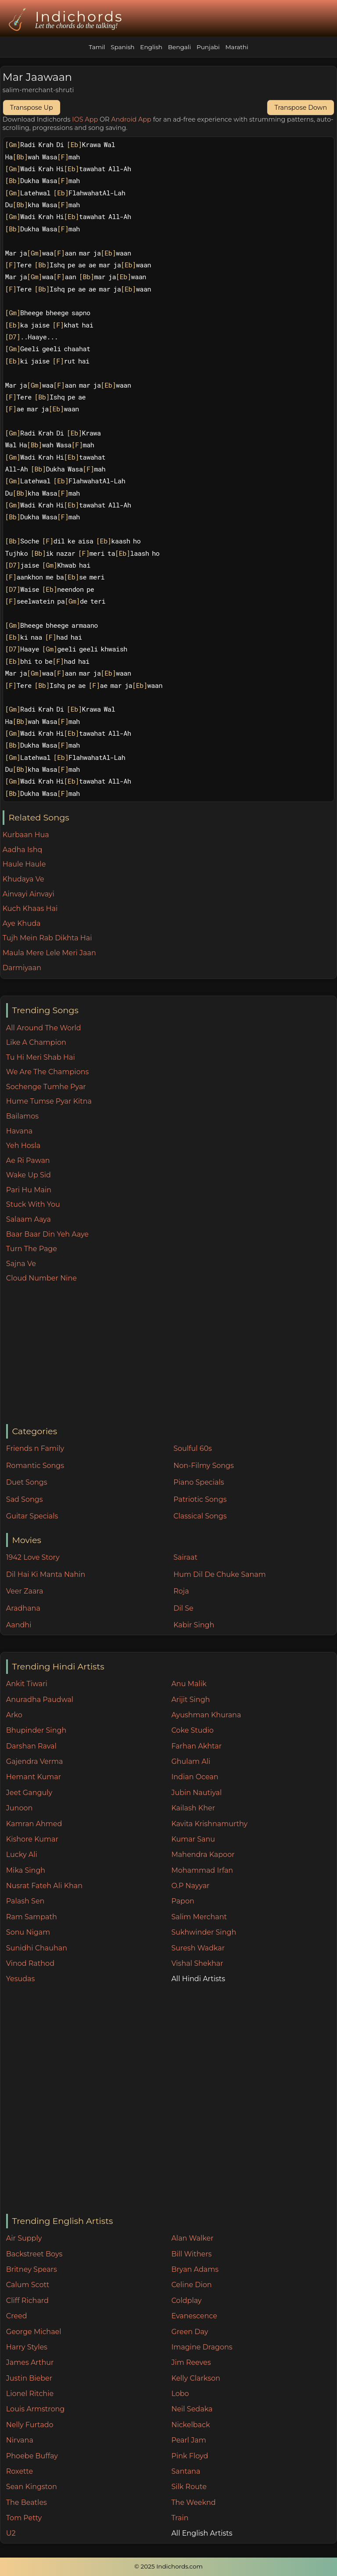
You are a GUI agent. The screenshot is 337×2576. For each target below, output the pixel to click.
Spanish (122, 46)
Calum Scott (27, 2285)
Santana (185, 2471)
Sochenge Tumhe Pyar (46, 1087)
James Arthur (30, 2362)
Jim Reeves (191, 2362)
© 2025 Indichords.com (168, 2566)
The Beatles (26, 2502)
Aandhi (19, 1625)
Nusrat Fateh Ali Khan (44, 1886)
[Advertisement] (171, 1354)
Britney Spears (31, 2269)
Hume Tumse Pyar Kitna (49, 1101)
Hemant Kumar (33, 1777)
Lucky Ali (21, 1854)
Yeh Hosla (23, 1145)
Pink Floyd (189, 2456)
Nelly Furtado (30, 2425)
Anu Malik (188, 1684)
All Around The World (43, 1028)
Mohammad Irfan (202, 1870)
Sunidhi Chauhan (36, 1948)
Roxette (19, 2471)
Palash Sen (25, 1901)
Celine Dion (191, 2285)
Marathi (236, 46)
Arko (14, 1715)
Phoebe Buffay (32, 2456)
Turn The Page (31, 1249)
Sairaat (185, 1557)
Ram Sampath (31, 1917)
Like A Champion (36, 1042)
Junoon (19, 1808)
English (151, 46)
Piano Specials (198, 1482)
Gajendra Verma (34, 1761)
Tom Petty (24, 2518)
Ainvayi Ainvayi (28, 894)
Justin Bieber (29, 2378)
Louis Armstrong (35, 2409)
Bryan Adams (195, 2269)
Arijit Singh (190, 1699)
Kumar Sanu (193, 1839)
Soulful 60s (192, 1448)
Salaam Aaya (28, 1219)
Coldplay (186, 2300)
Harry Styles (26, 2347)
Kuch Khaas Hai (30, 908)
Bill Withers (191, 2254)
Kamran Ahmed (34, 1824)
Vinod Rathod (30, 1963)
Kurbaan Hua (26, 835)
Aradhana (23, 1608)
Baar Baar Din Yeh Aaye (47, 1234)
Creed (16, 2316)
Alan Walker (192, 2238)
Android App (131, 119)
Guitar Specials (32, 1516)
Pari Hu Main (28, 1190)
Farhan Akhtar (196, 1746)
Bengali (179, 46)
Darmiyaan (22, 968)
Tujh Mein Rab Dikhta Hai (47, 938)
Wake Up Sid (28, 1175)
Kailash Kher (193, 1808)
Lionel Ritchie (30, 2393)
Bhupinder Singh (36, 1730)
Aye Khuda (22, 923)
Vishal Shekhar (197, 1963)
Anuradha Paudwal (39, 1699)
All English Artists (201, 2533)
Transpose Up (31, 108)
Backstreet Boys (34, 2254)
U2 (11, 2533)
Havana (19, 1131)
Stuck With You (33, 1204)
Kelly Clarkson (195, 2378)
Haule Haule (24, 864)
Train (179, 2518)
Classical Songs (199, 1516)
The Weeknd (193, 2502)
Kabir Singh (193, 1625)
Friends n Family (35, 1448)
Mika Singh (25, 1870)
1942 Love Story (33, 1557)
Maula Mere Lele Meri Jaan (49, 953)
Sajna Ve (21, 1263)
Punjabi (208, 46)
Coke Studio (192, 1730)
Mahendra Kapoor (202, 1854)
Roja (181, 1591)
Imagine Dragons (201, 2347)
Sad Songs (24, 1499)
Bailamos (22, 1116)
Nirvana (19, 2440)
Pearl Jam (188, 2440)
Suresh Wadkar (198, 1948)
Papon (182, 1901)
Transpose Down (300, 108)
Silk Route (188, 2486)
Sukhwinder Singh (203, 1932)
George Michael (33, 2332)
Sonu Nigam (28, 1932)
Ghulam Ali (190, 1761)
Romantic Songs (35, 1465)
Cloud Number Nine (41, 1278)
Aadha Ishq (23, 849)
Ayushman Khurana (206, 1715)
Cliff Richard (27, 2300)
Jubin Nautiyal (196, 1792)
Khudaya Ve (23, 879)
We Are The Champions (47, 1072)
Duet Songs (26, 1482)
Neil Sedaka (191, 2409)
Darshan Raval (31, 1746)
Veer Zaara (24, 1591)
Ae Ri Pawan (28, 1160)
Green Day (189, 2332)
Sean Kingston (31, 2486)
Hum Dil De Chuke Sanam (219, 1574)
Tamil (97, 46)
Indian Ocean (194, 1777)
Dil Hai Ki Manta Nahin (46, 1574)
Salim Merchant (199, 1917)
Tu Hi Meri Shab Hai (40, 1057)
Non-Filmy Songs (203, 1465)
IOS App (85, 119)
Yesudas (20, 1979)
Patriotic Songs (199, 1499)
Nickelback (190, 2425)
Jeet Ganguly (29, 1792)
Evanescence (194, 2316)
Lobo (180, 2393)
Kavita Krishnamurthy (209, 1824)
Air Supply (24, 2238)
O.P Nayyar (190, 1886)
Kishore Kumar (32, 1839)
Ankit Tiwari (26, 1684)
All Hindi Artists (198, 1979)
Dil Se (183, 1608)
